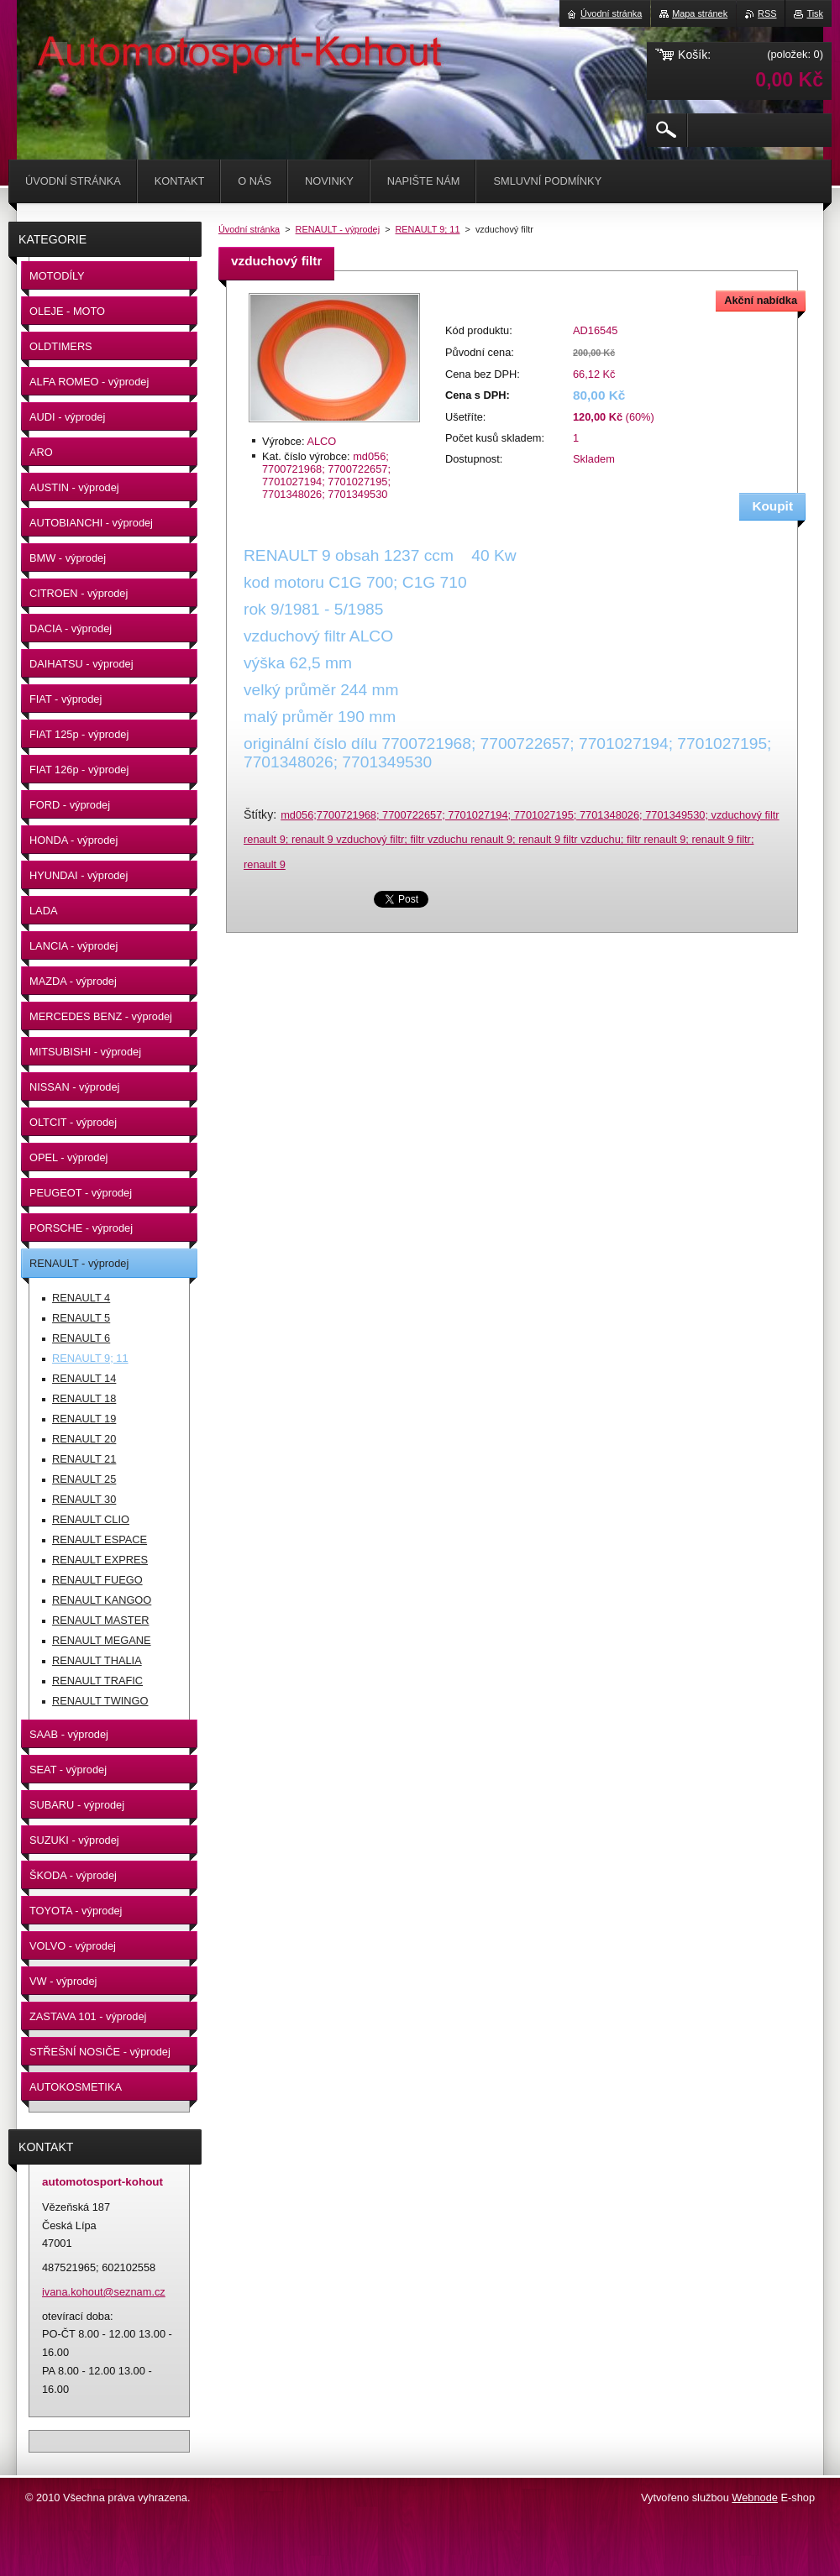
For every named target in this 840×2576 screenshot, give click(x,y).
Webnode (755, 2497)
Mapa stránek (699, 13)
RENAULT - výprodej (338, 229)
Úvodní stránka (249, 229)
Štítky (258, 814)
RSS (767, 13)
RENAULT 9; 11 (428, 229)
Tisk (814, 13)
